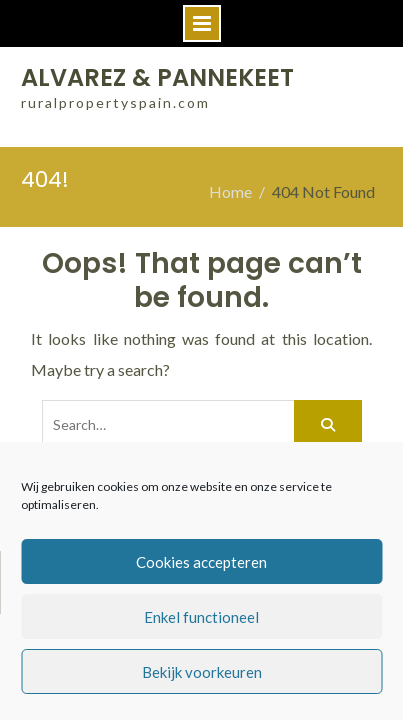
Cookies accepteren (201, 562)
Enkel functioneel (201, 617)
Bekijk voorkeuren (202, 672)
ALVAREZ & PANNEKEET (157, 77)
